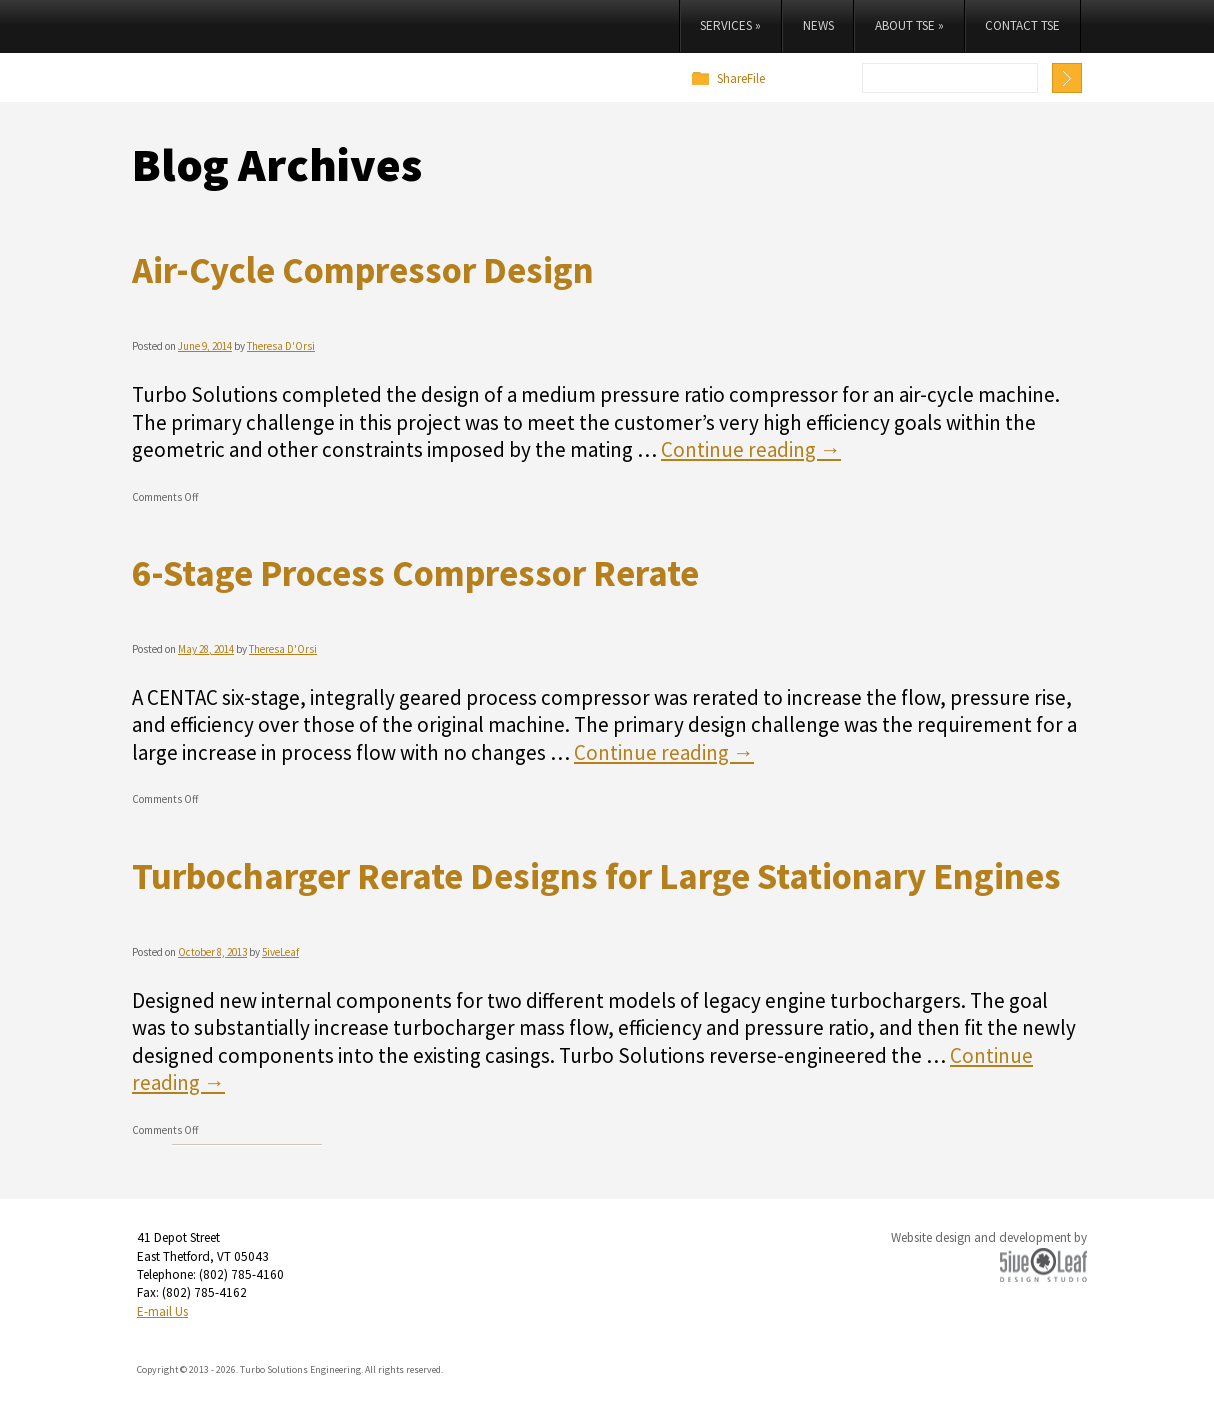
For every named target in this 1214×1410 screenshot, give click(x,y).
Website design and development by (989, 1237)
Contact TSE (1022, 25)
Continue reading (751, 449)
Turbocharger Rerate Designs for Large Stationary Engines (596, 876)
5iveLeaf (280, 952)
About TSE (909, 25)
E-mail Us (162, 1311)
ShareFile (741, 78)
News (818, 25)
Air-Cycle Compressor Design (363, 270)
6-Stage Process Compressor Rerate (415, 573)
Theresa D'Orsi (281, 346)
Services (730, 25)
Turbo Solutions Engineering (298, 45)
